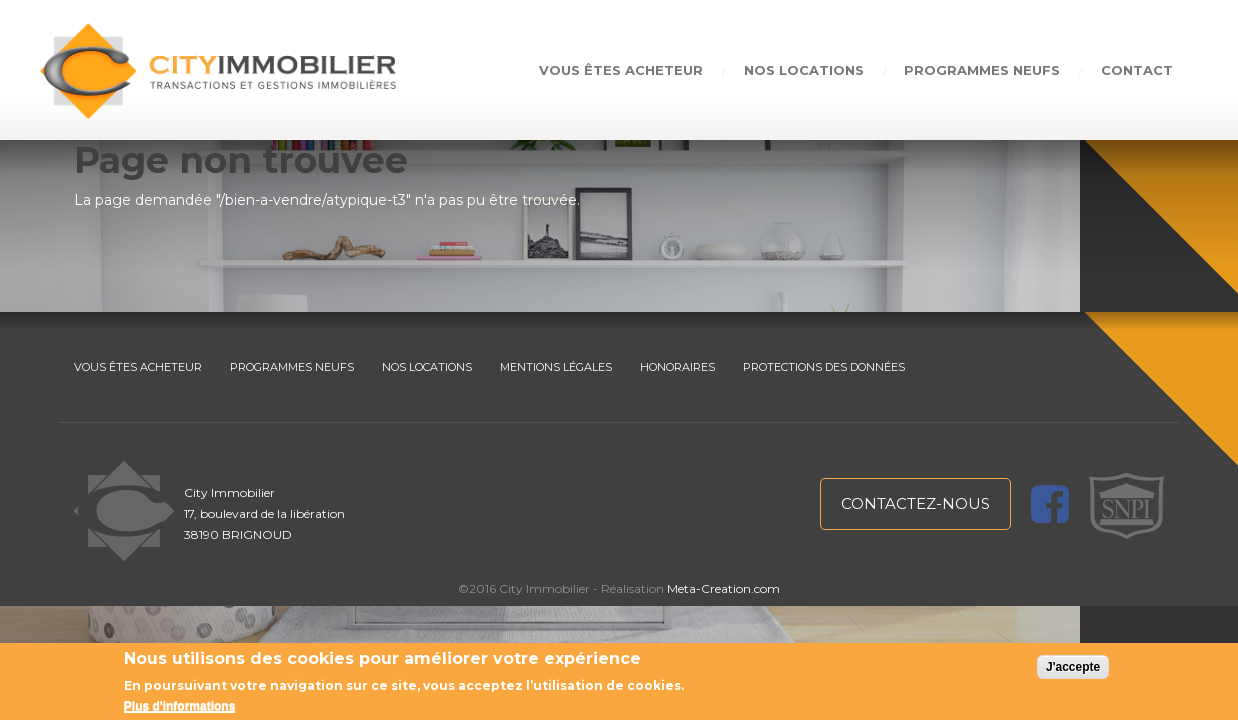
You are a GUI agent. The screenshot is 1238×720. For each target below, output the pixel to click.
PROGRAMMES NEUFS (292, 367)
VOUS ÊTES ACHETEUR (138, 367)
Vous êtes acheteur (620, 70)
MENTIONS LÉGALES (556, 367)
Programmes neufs (982, 70)
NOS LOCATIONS (427, 367)
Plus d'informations (180, 706)
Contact (1137, 70)
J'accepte (1073, 667)
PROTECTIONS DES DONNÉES (824, 367)
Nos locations (803, 70)
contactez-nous (915, 503)
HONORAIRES (677, 367)
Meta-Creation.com (723, 588)
